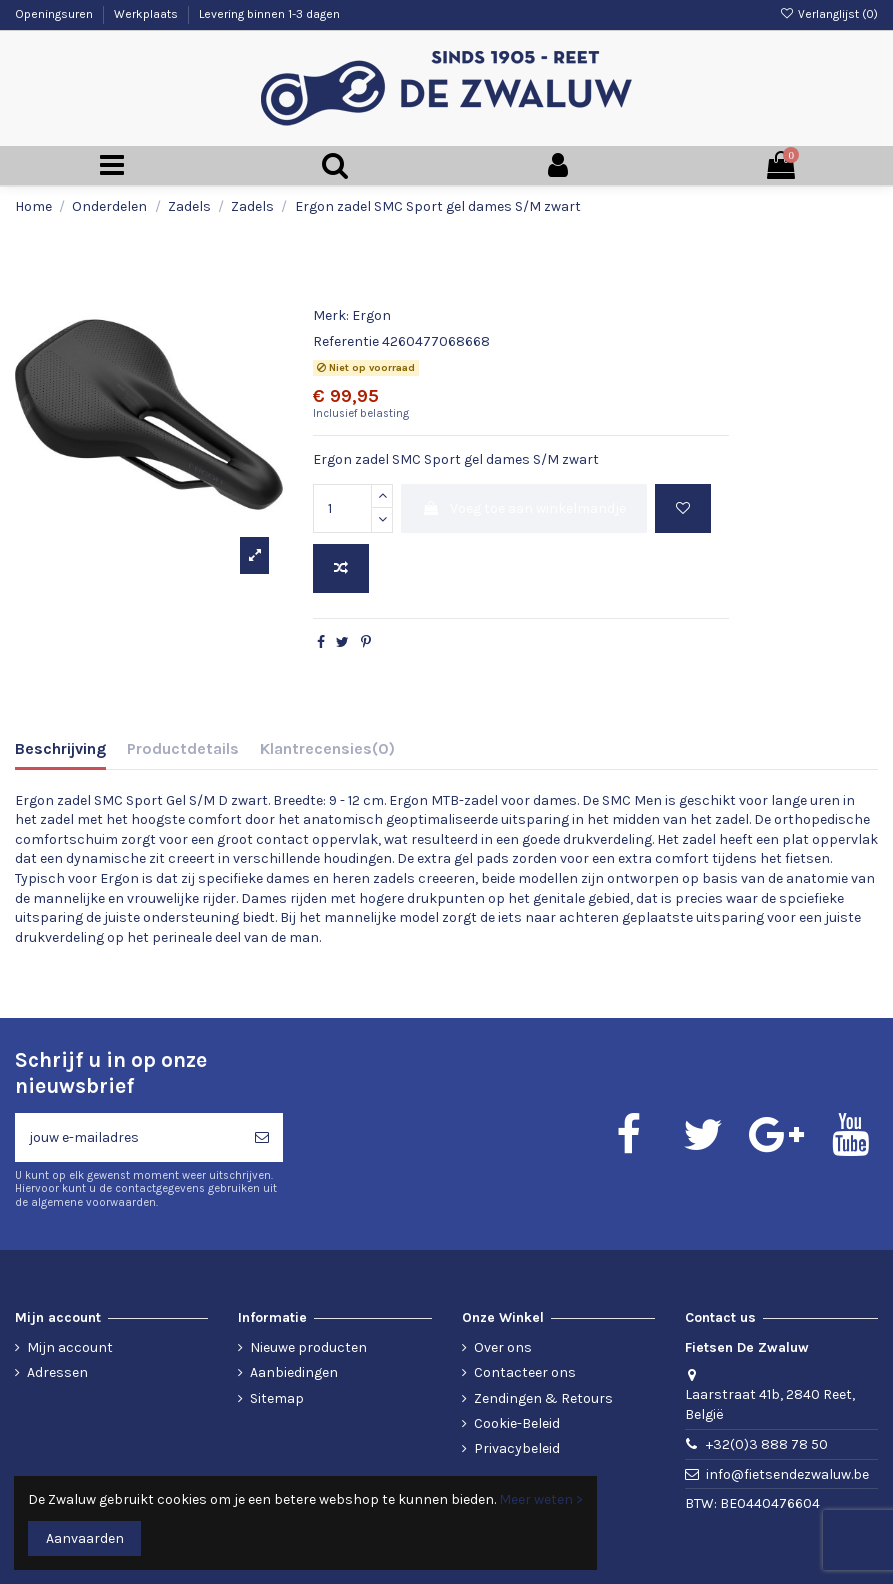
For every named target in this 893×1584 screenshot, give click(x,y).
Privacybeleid (517, 1448)
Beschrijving (60, 748)
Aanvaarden (85, 1538)
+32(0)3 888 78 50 (767, 1444)
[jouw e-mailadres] (128, 1137)
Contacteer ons (525, 1372)
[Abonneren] (262, 1137)
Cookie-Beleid (517, 1423)
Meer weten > (541, 1499)
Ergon (371, 315)
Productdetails (183, 748)
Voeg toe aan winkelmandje (524, 508)
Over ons (503, 1347)
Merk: (331, 315)
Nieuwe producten (308, 1347)
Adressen (57, 1372)
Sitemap (277, 1398)
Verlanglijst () (829, 14)
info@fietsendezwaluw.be (787, 1474)
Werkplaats (147, 14)
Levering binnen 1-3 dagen (269, 14)
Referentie (346, 341)
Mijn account (70, 1347)
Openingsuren (55, 14)
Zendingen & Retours (543, 1398)
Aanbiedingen (294, 1372)
